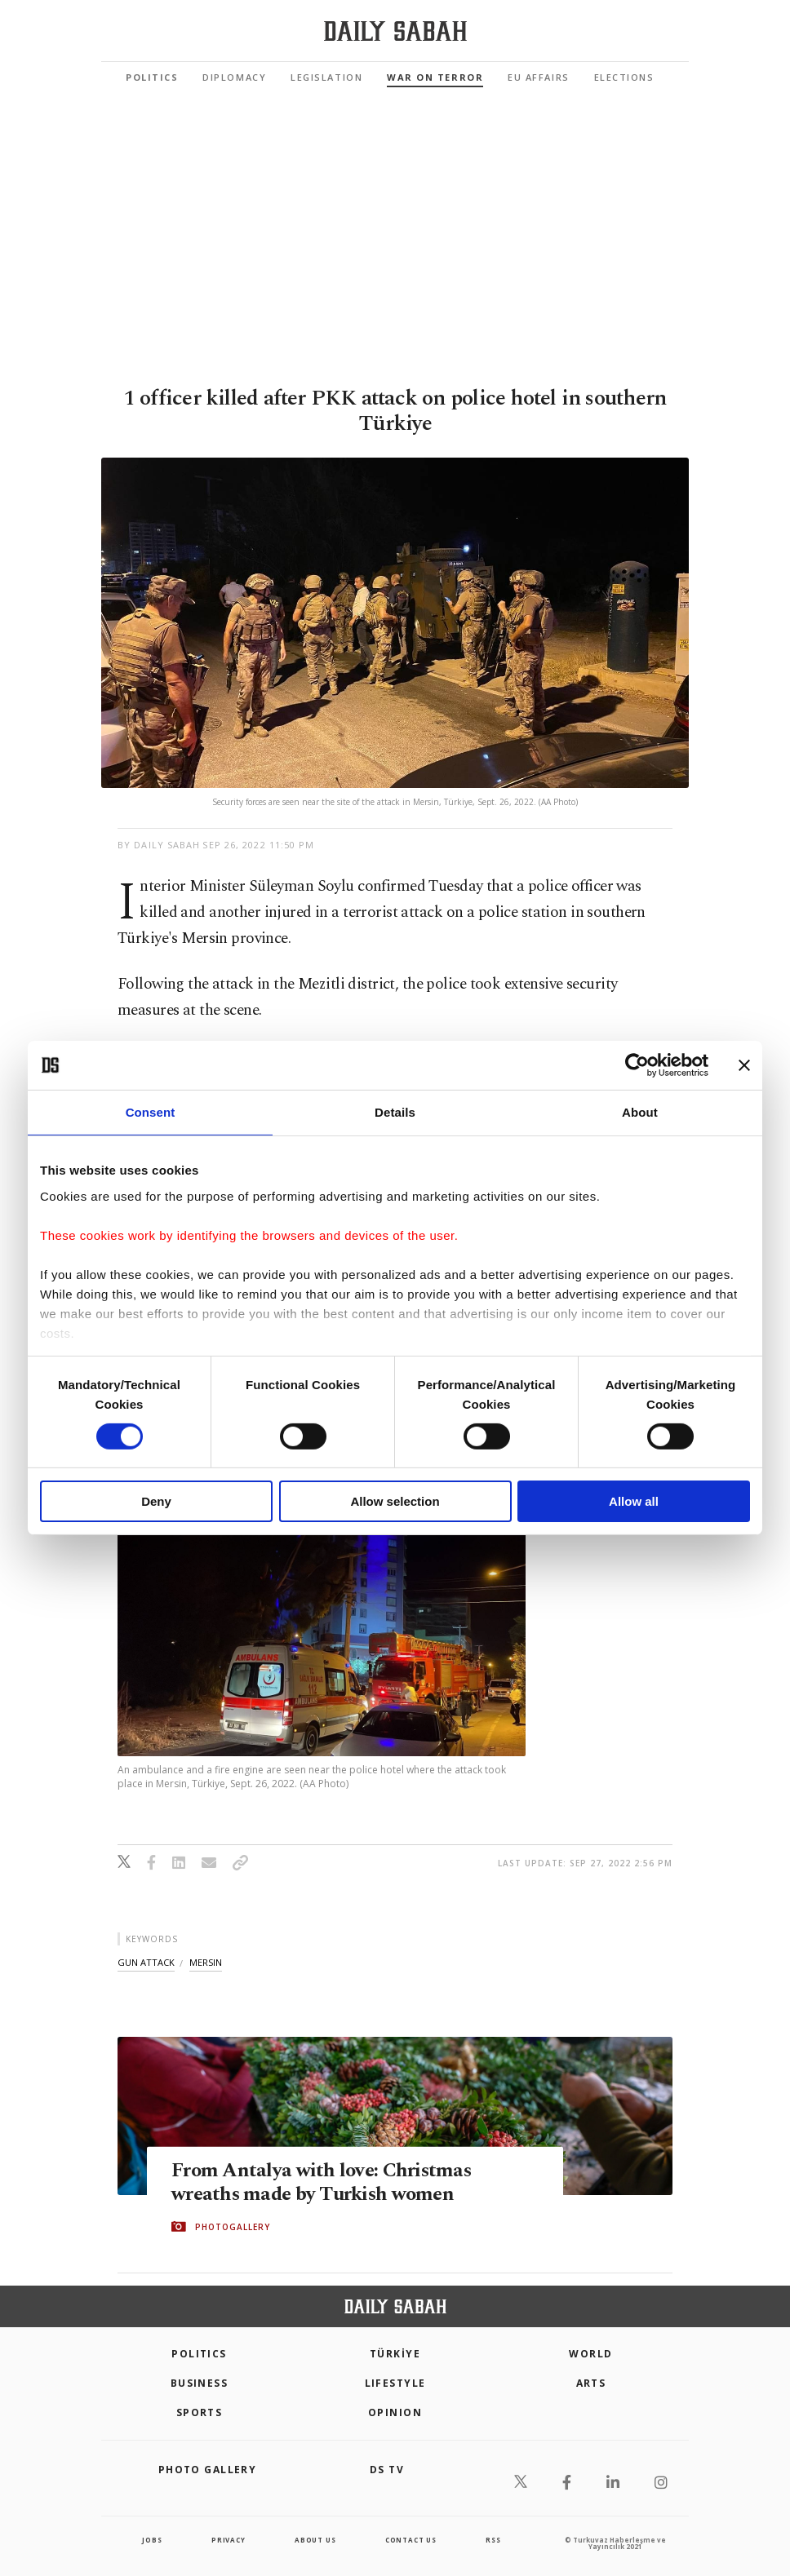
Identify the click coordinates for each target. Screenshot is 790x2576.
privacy (228, 2539)
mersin (205, 1962)
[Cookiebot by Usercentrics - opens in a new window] (637, 1065)
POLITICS (199, 2354)
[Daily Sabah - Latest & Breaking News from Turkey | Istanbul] (395, 31)
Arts (591, 2383)
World (590, 2354)
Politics (152, 77)
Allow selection (394, 1501)
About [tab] (640, 1112)
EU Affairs (538, 77)
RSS (493, 2539)
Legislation (326, 77)
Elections (624, 77)
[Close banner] (744, 1065)
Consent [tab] (150, 1112)
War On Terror (435, 77)
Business (200, 2383)
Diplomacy (234, 77)
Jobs (152, 2539)
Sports (199, 2412)
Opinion (395, 2412)
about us (315, 2539)
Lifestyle (395, 2383)
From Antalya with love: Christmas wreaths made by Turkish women (323, 2182)
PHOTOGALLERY (232, 2227)
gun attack (146, 1962)
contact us (411, 2539)
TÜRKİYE (395, 2354)
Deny (156, 1501)
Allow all (634, 1501)
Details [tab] (395, 1112)
